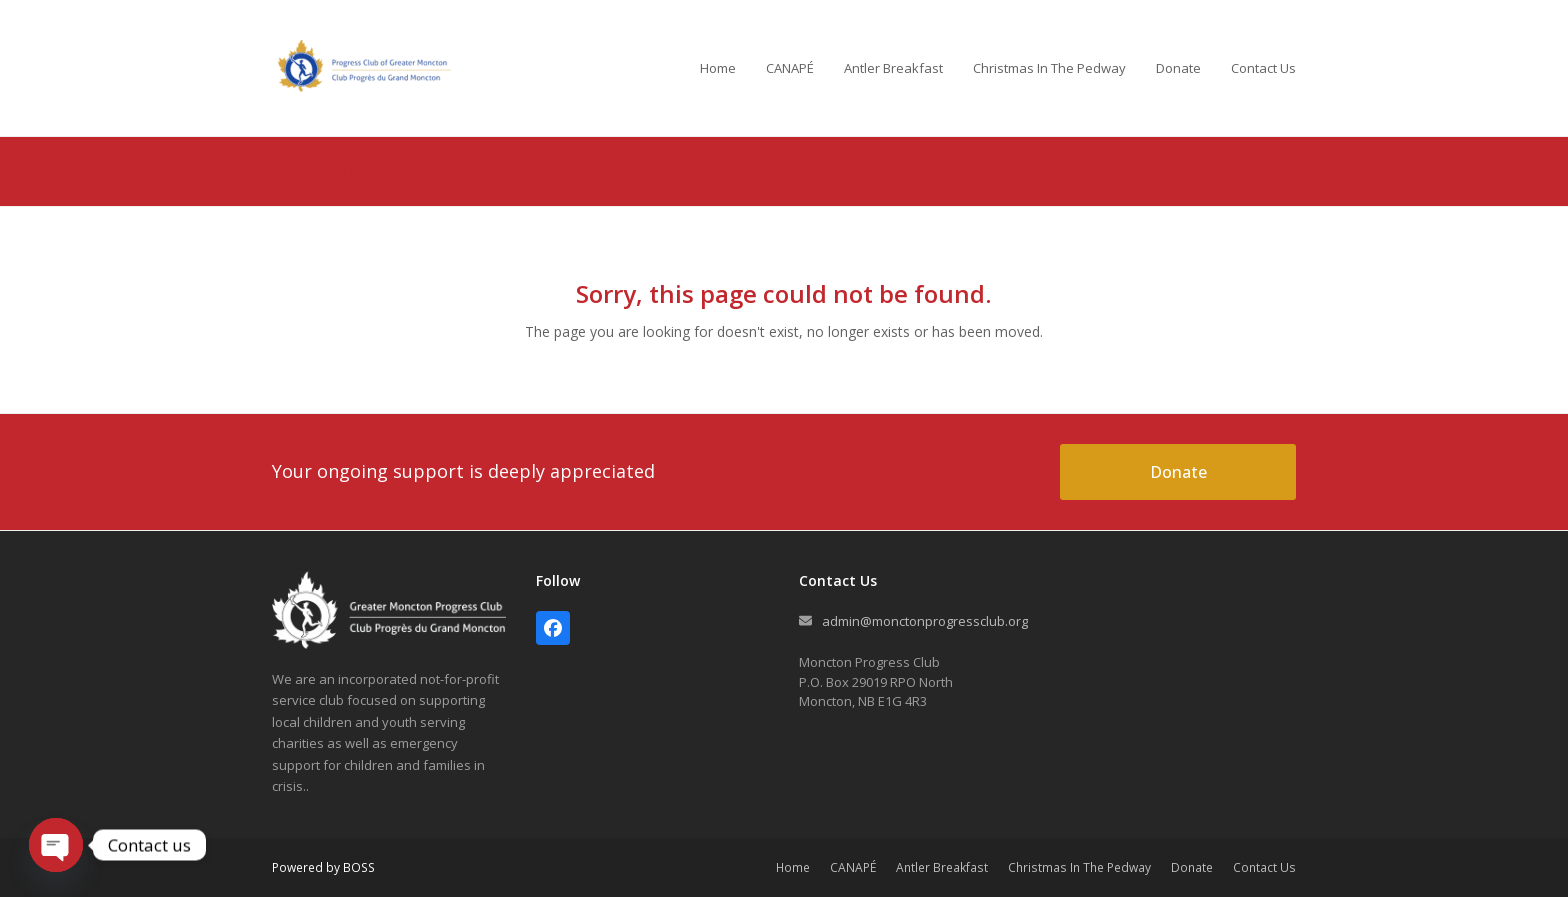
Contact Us (1264, 867)
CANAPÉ (853, 867)
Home (793, 867)
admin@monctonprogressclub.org (925, 621)
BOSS (359, 867)
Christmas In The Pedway (1079, 867)
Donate (1192, 867)
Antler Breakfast (942, 867)
